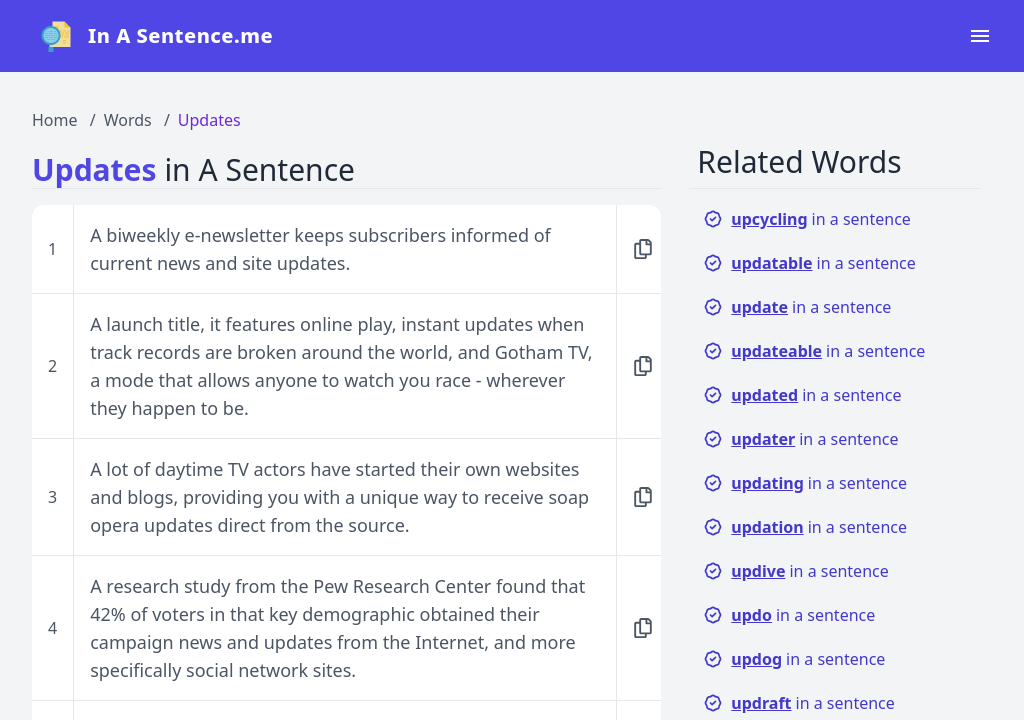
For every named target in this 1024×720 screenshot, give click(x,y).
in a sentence (807, 219)
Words (128, 120)
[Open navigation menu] (980, 36)
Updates (209, 120)
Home (55, 120)
